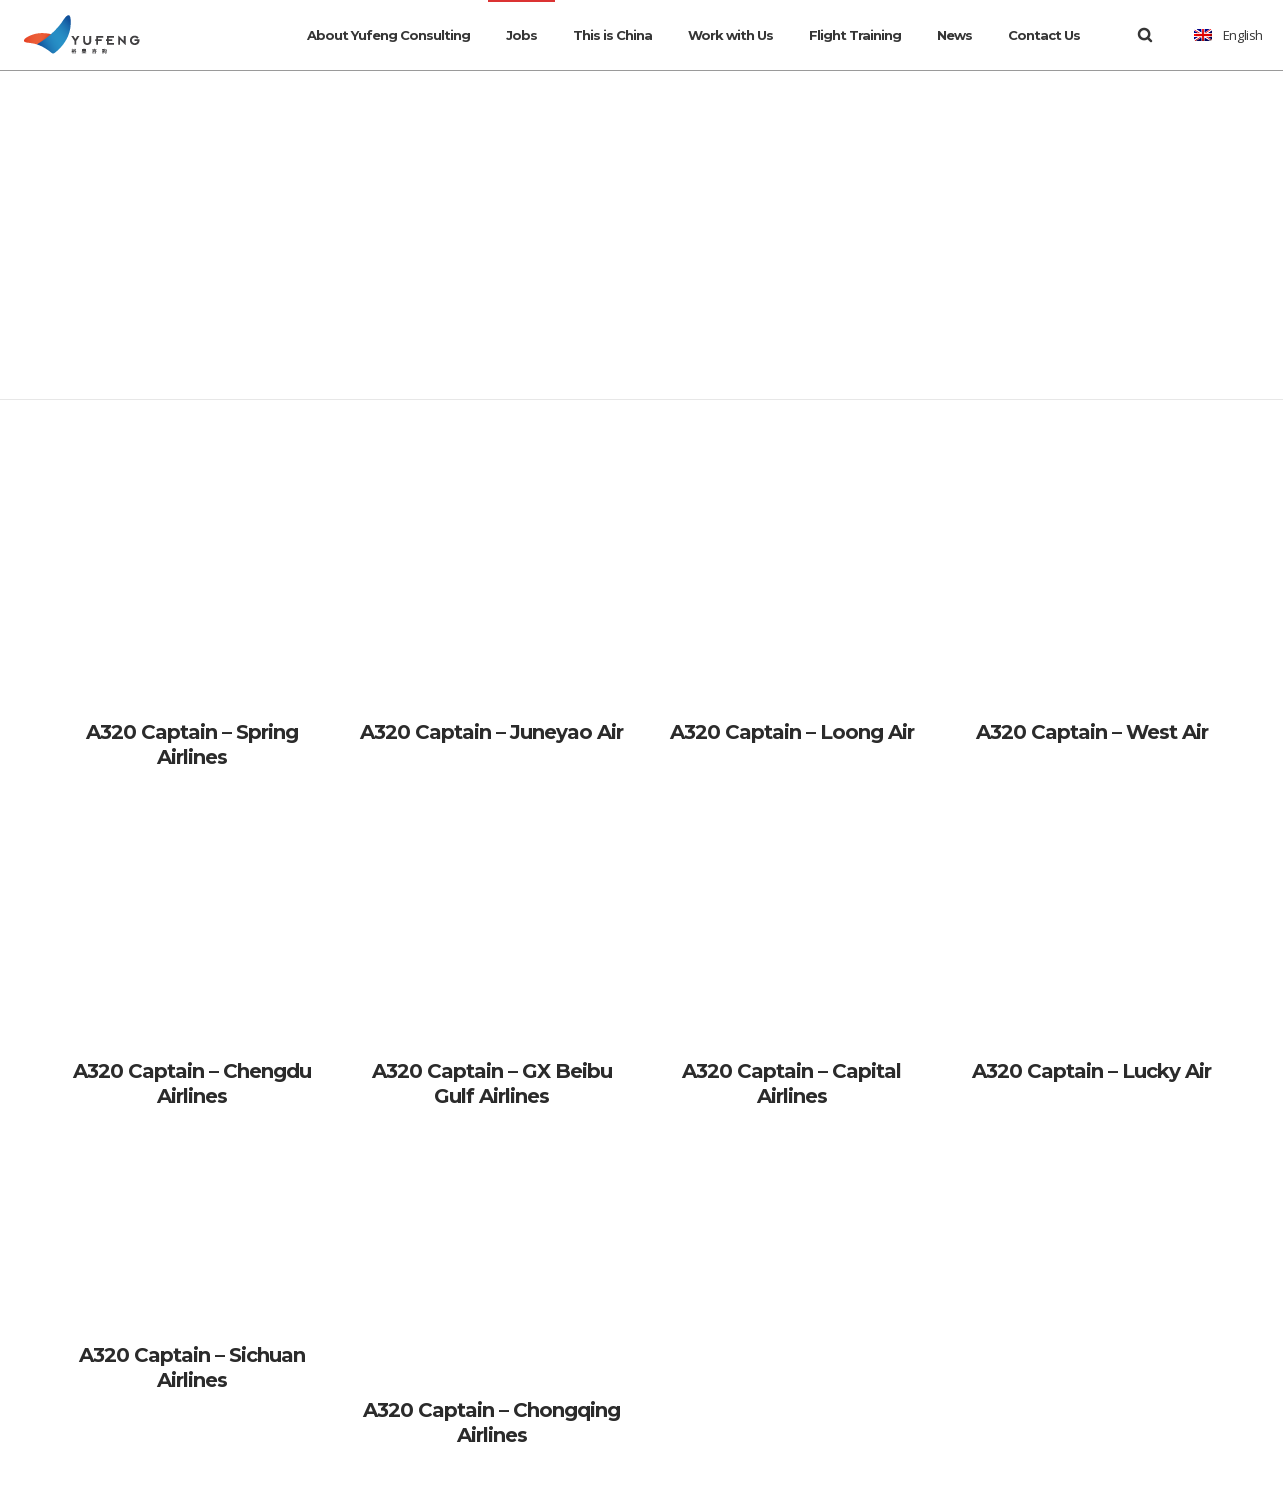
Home (619, 167)
